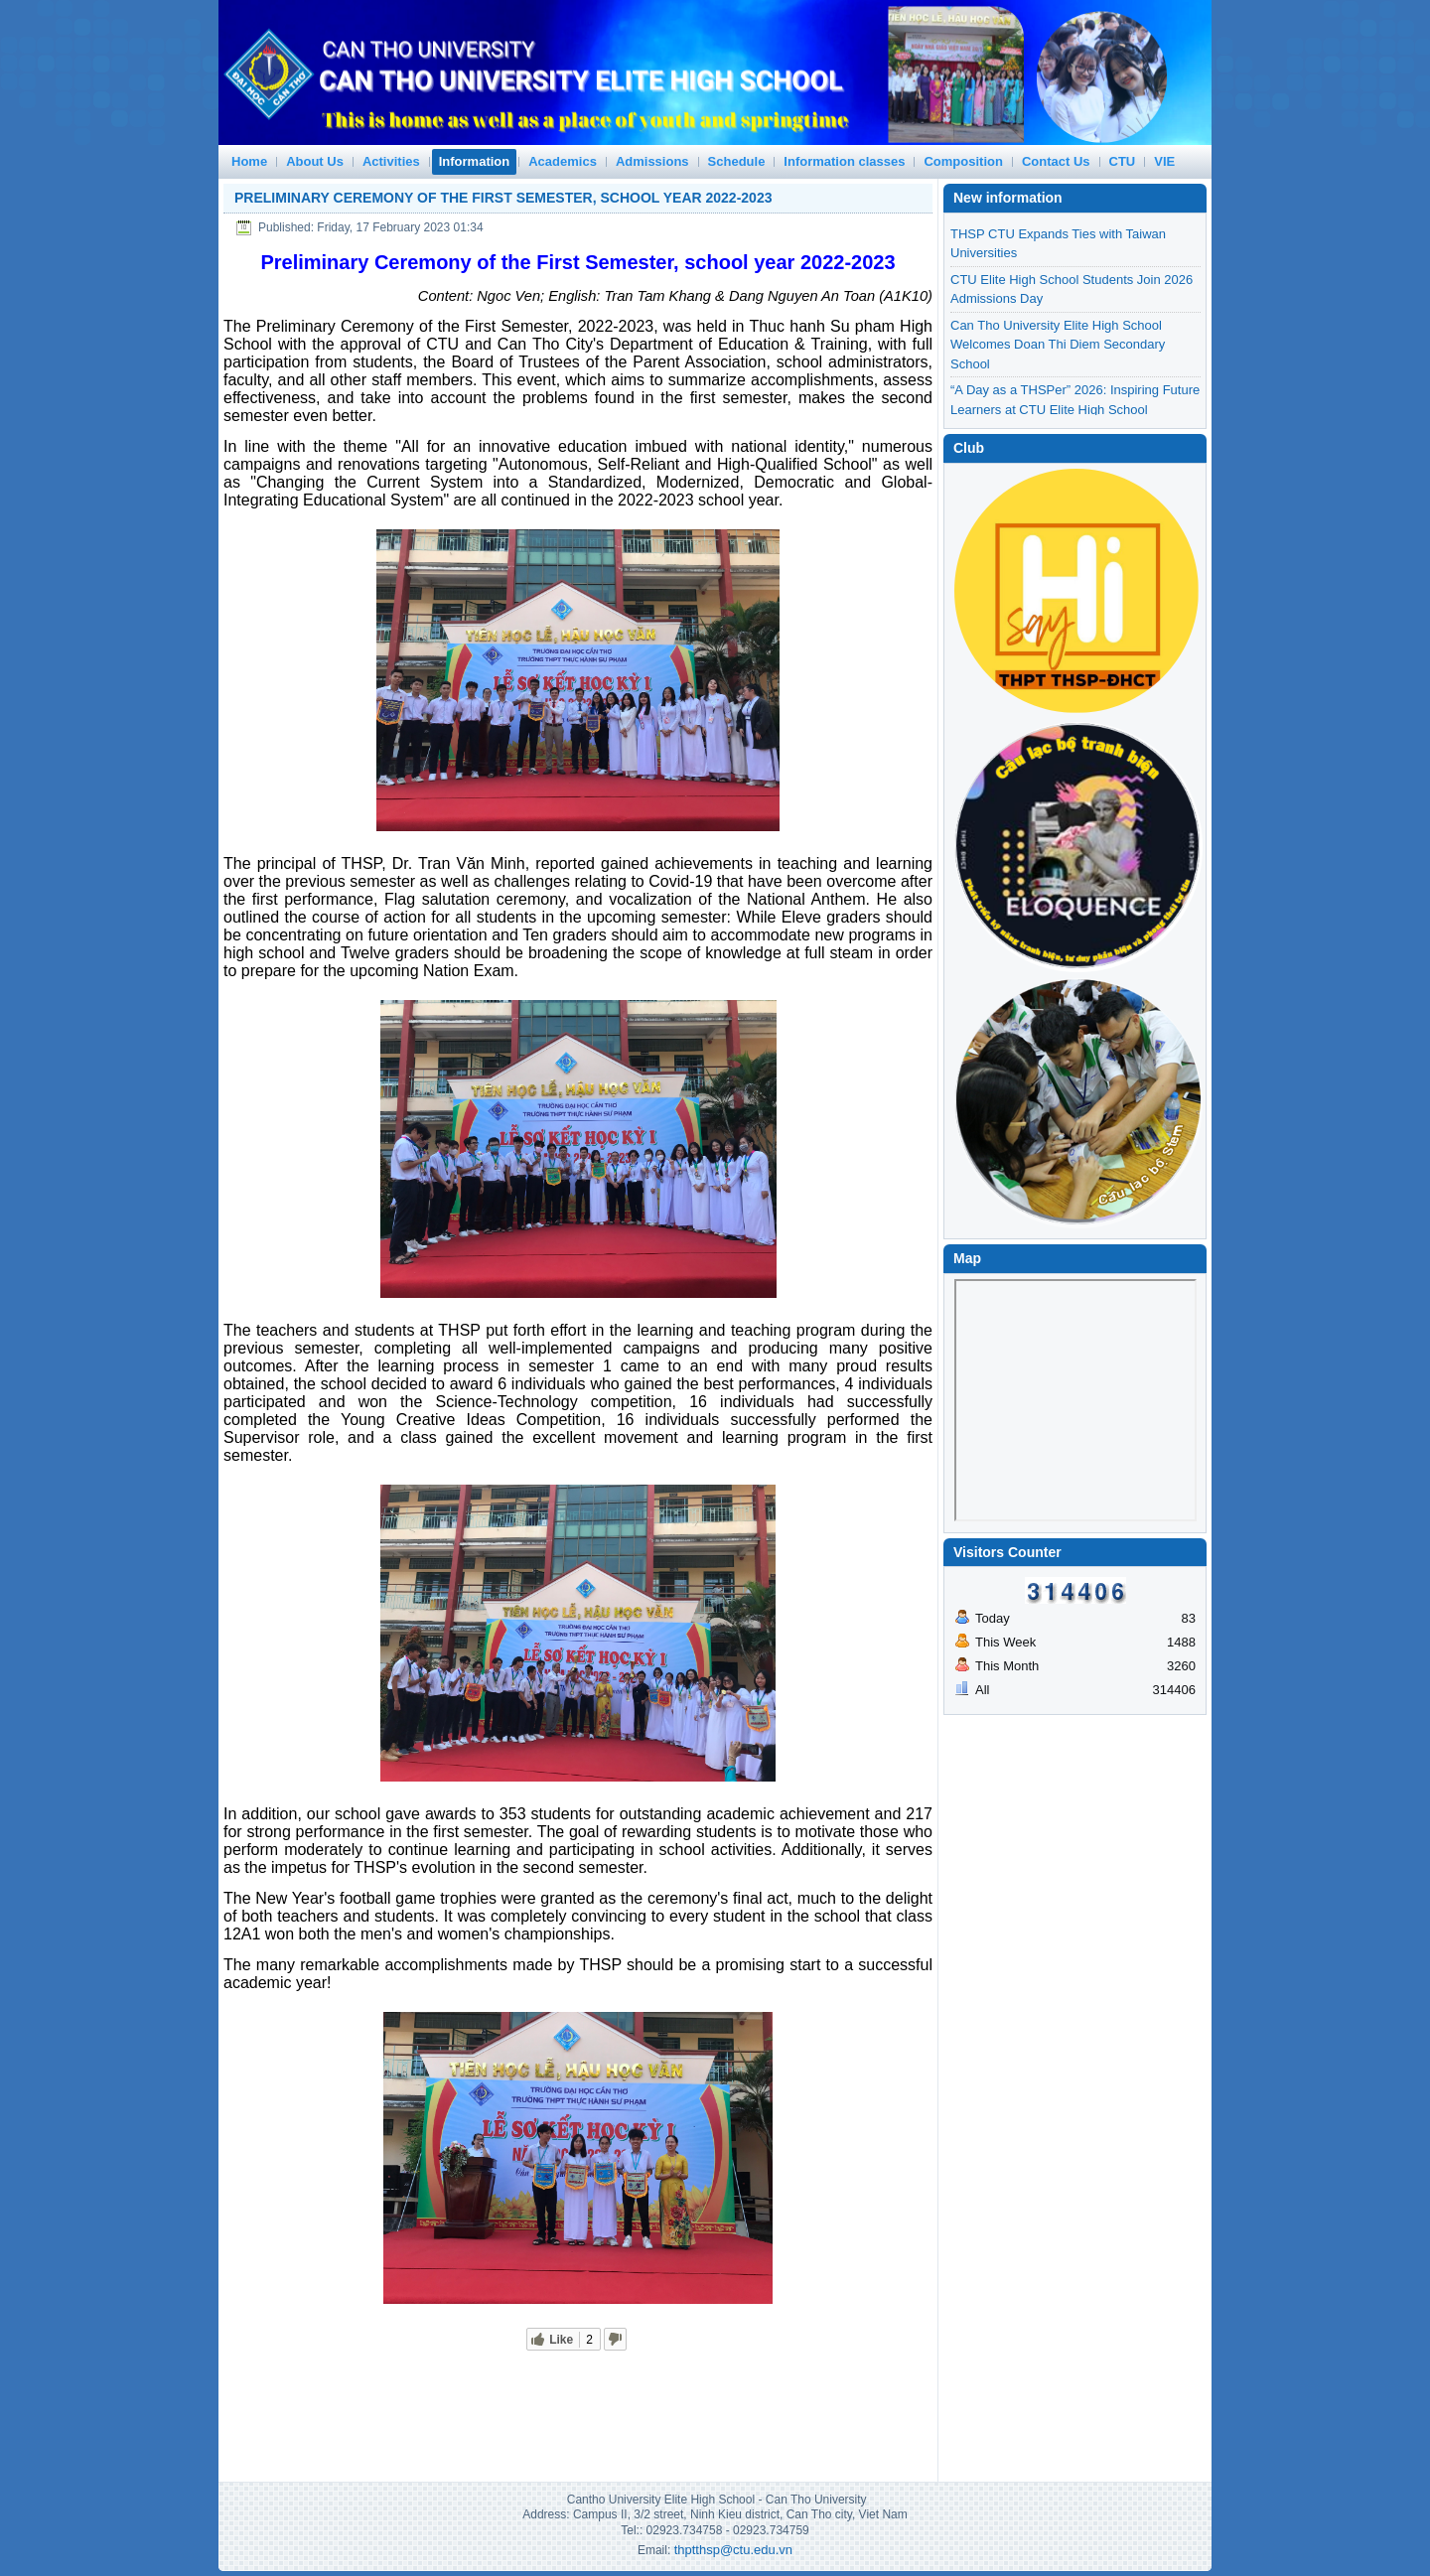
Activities (391, 161)
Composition (963, 161)
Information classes (844, 161)
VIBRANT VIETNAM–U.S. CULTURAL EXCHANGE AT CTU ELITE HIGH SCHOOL (1060, 253)
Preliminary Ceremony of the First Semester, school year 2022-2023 (503, 198)
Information (474, 161)
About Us (315, 161)
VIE (1164, 161)
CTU (1122, 161)
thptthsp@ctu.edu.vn (733, 2549)
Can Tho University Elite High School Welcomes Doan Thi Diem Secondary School (1057, 409)
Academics (562, 161)
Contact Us (1056, 161)
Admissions (652, 161)
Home (249, 161)
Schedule (737, 161)
